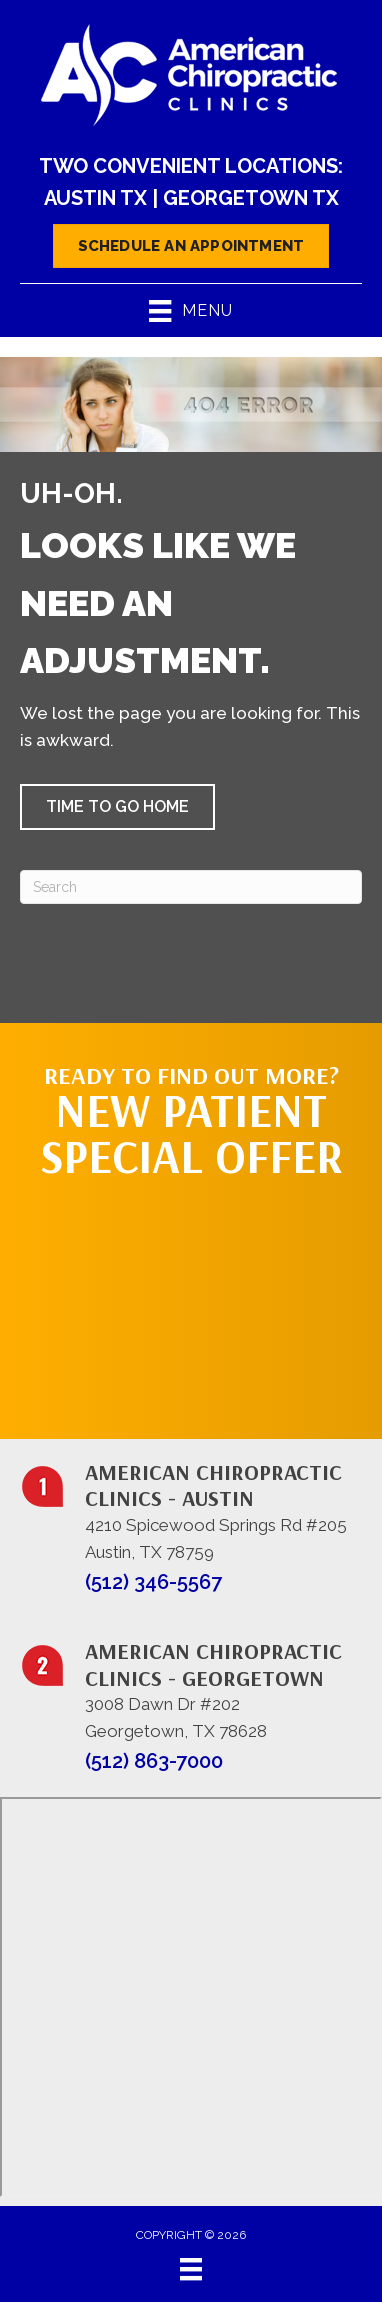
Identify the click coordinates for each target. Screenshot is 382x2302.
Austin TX (95, 198)
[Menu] (191, 2269)
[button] (117, 807)
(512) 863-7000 (154, 1761)
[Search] (191, 887)
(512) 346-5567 (153, 1582)
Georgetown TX (251, 198)
